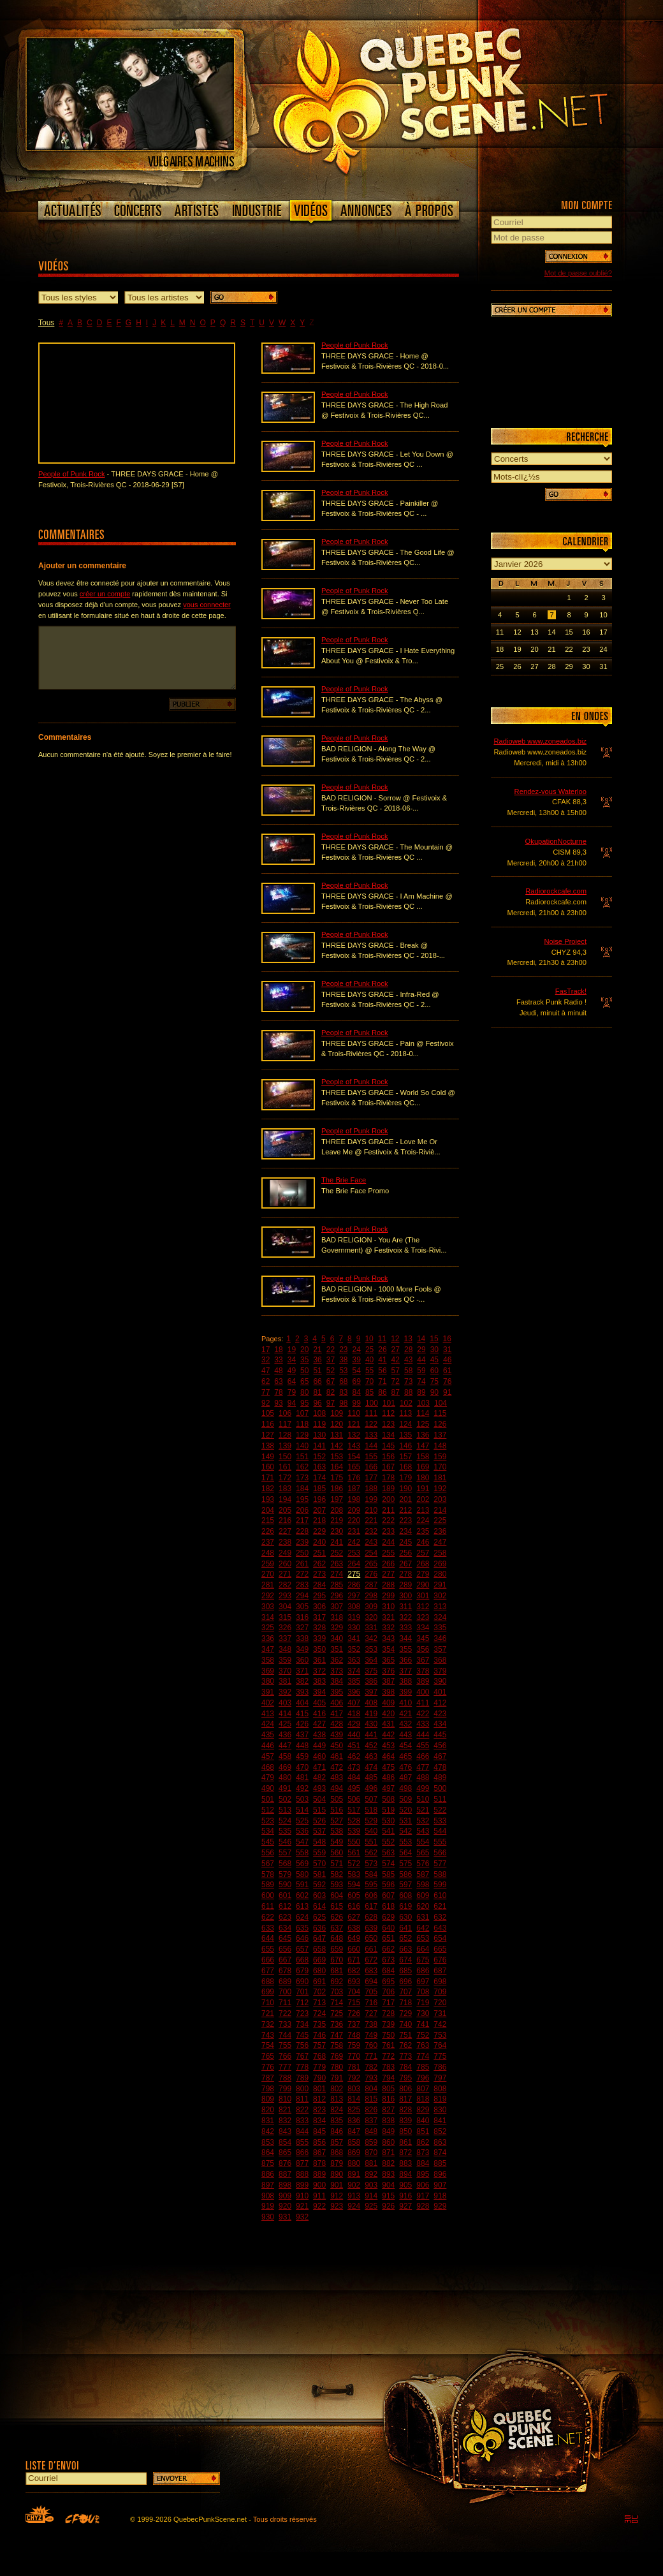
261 (302, 1563)
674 (405, 1959)
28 (408, 1349)
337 (285, 1638)
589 (267, 1884)
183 (285, 1488)
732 (267, 2024)
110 (353, 1413)
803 (353, 2088)
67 (330, 1381)
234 (405, 1531)
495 (353, 1788)
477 (422, 1767)
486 (388, 1777)
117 (285, 1424)
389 (422, 1681)
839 (405, 2120)
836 (353, 2120)
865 (285, 2152)
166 (371, 1466)
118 (302, 1424)
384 (336, 1681)
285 (336, 1584)
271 (285, 1574)
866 (302, 2152)
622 (267, 1917)
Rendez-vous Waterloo (550, 791)
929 (439, 2206)
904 (388, 2185)
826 (371, 2109)
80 (304, 1392)
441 (371, 1734)
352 (353, 1649)
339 (319, 1638)
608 (405, 1895)
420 (388, 1713)
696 (405, 1981)
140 (302, 1445)
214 (439, 1510)
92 (265, 1403)
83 (343, 1392)
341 (353, 1638)
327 (302, 1627)
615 (336, 1906)
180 (422, 1477)
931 (285, 2216)
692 (336, 1981)
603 (319, 1895)
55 (369, 1370)
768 (319, 2056)
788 (285, 2077)
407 (353, 1702)
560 (336, 1852)
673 (388, 1959)
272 (302, 1574)
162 (302, 1466)
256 (405, 1553)
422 (422, 1713)
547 (302, 1841)
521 (422, 1810)
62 (265, 1381)
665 (439, 1949)
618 (388, 1906)
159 (439, 1456)
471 (319, 1767)
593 (336, 1884)
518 (371, 1810)
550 (353, 1841)
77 (265, 1392)
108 (319, 1413)
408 (371, 1702)
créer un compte (105, 594)
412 (439, 1702)
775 (439, 2056)
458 (285, 1756)
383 (319, 1681)
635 (302, 1928)
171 (267, 1477)
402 (267, 1702)
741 (422, 2024)
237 (267, 1542)
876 (285, 2163)
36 (317, 1359)
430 (371, 1723)
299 (388, 1595)
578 (267, 1874)
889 (319, 2174)
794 (388, 2077)
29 (421, 1349)
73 (408, 1381)
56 (382, 1370)
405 (319, 1702)
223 (405, 1520)
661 (371, 1949)
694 (371, 1981)
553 (405, 1841)
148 (439, 1445)
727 (371, 2013)
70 (369, 1381)
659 (336, 1949)
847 (353, 2131)
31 (447, 1349)
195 (302, 1499)
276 (371, 1574)
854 (285, 2142)
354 (388, 1649)
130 (319, 1435)
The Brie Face (343, 1180)
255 (388, 1553)
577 (439, 1863)
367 (422, 1660)
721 (267, 2013)
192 (439, 1488)
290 (422, 1584)
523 (267, 1820)
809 (267, 2098)
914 (371, 2195)
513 (285, 1810)
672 (371, 1959)
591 (302, 1884)
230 (336, 1531)
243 (371, 1542)
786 (439, 2067)
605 (353, 1895)
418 (353, 1713)
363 (353, 1660)
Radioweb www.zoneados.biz (539, 741)
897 (267, 2185)
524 (285, 1820)
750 (388, 2035)
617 (371, 1906)
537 (319, 1831)
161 (285, 1466)
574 (388, 1863)
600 (267, 1895)
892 (371, 2174)
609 (422, 1895)
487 (405, 1777)
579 (285, 1874)
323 (422, 1617)
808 (439, 2088)
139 (285, 1445)
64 (292, 1381)
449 (319, 1745)
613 (302, 1906)
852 (439, 2131)
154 (353, 1456)
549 (336, 1841)
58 (408, 1370)
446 (267, 1745)
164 (336, 1466)
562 (371, 1852)
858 (353, 2142)
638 (353, 1928)
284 (319, 1584)
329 (336, 1627)
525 (302, 1820)
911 (319, 2195)
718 (405, 2002)
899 (302, 2185)
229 (319, 1531)
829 (422, 2109)
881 (371, 2163)
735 (319, 2024)
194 (285, 1499)
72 (395, 1381)
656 (285, 1949)
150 (285, 1456)
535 (285, 1831)
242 (353, 1542)
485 (371, 1777)
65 (304, 1381)
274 (336, 1574)
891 (353, 2174)
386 (371, 1681)
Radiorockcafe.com (555, 891)
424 (267, 1723)
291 (439, 1584)
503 (302, 1799)
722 (285, 2013)
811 (302, 2098)
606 (371, 1895)
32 (265, 1359)
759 (353, 2045)
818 (422, 2098)
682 (353, 1970)
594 (353, 1884)
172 (285, 1477)
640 (388, 1928)
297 (353, 1595)
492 (302, 1788)
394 (319, 1692)
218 (319, 1520)
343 (388, 1638)
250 (302, 1553)
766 (285, 2056)
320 (371, 1617)
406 (336, 1702)
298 (371, 1595)
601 (285, 1895)
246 (422, 1542)
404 (302, 1702)
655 (267, 1949)
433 (422, 1723)
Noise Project (565, 941)
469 (285, 1767)
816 (388, 2098)
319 (353, 1617)
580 (302, 1874)
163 (319, 1466)
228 (302, 1531)
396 (353, 1692)
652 (405, 1938)
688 (267, 1981)
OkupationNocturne (555, 841)
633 (267, 1928)
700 (285, 1991)
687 (439, 1970)
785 (422, 2067)
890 (336, 2174)
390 (439, 1681)
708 (422, 1991)
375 (371, 1671)
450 (336, 1745)
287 (371, 1584)
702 (319, 1991)
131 (336, 1435)
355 (405, 1649)
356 (422, 1649)
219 (336, 1520)
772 (388, 2056)
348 (285, 1649)
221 (371, 1520)
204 (267, 1510)
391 (267, 1692)
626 (336, 1917)
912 (336, 2195)
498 (405, 1788)
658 (319, 1949)
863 (439, 2142)
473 (353, 1767)
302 (439, 1595)
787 (267, 2077)
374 (353, 1671)
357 (439, 1649)
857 (336, 2142)
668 (302, 1959)
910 (302, 2195)
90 (434, 1392)
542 (405, 1831)
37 (330, 1359)
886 (267, 2174)
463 (371, 1756)
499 (422, 1788)
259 (267, 1563)
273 (319, 1574)
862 (422, 2142)
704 (353, 1991)
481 (302, 1777)
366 (405, 1660)
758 (336, 2045)
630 (405, 1917)
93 (278, 1403)
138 (267, 1445)
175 (336, 1477)
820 (267, 2109)
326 (285, 1627)
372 (319, 1671)
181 (439, 1477)
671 (353, 1959)
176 (353, 1477)
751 (405, 2035)
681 (336, 1970)
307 (336, 1606)
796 (422, 2077)
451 (353, 1745)
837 (371, 2120)
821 (285, 2109)
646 (302, 1938)
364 (371, 1660)
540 (371, 1831)
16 (447, 1338)
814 (353, 2098)
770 (353, 2056)
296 (336, 1595)
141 (319, 1445)
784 (405, 2067)
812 (319, 2098)
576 (422, 1863)
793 (371, 2077)
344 (405, 1638)
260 (285, 1563)
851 (422, 2131)
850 (405, 2131)
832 (285, 2120)
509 (405, 1799)
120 (336, 1424)
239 (302, 1542)
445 (439, 1734)
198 (353, 1499)
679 (302, 1970)
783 (388, 2067)
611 (267, 1906)
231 (353, 1531)
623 (285, 1917)
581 (319, 1874)
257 (422, 1553)
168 (405, 1466)
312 (422, 1606)
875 (267, 2163)
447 (285, 1745)
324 (439, 1617)
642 (422, 1928)
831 (267, 2120)
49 (292, 1370)
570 (319, 1863)
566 (439, 1852)
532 (422, 1820)
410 (405, 1702)
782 (371, 2067)
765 (267, 2056)
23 (343, 1349)
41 (382, 1359)
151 (302, 1456)
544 (439, 1831)
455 (422, 1745)
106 (285, 1413)
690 (302, 1981)
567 (267, 1863)
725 (336, 2013)
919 (267, 2206)
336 (267, 1638)
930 (267, 2216)
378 (422, 1671)
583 (353, 1874)
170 (439, 1466)
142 (336, 1445)
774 (422, 2056)
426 (302, 1723)
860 (388, 2142)
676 (439, 1959)
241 (336, 1542)
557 (285, 1852)
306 (319, 1606)
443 (405, 1734)
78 (278, 1392)
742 (439, 2024)
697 (422, 1981)
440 (353, 1734)
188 (371, 1488)
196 (319, 1499)
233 (388, 1531)
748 (353, 2035)
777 (285, 2067)
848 (371, 2131)
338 (302, 1638)
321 (388, 1617)
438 (319, 1734)
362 (336, 1660)
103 (423, 1403)
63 (278, 1381)
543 (422, 1831)
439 (336, 1734)
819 (439, 2098)
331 (371, 1627)
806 (405, 2088)
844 (302, 2131)
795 (405, 2077)
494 (336, 1788)
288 (388, 1584)
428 (336, 1723)
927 (405, 2206)
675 (422, 1959)
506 (353, 1799)
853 (267, 2142)
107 (302, 1413)
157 (405, 1456)
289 (405, 1584)
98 (343, 1403)
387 (388, 1681)
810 (285, 2098)
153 (336, 1456)
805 (388, 2088)
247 (439, 1542)
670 (336, 1959)
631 (422, 1917)
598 (422, 1884)
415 (302, 1713)
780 (336, 2067)
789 (302, 2077)
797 (439, 2077)
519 (388, 1810)
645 (285, 1938)
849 (388, 2131)
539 (353, 1831)
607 (388, 1895)
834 (319, 2120)
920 (285, 2206)
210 (371, 1510)
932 (302, 2216)
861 (405, 2142)
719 (422, 2002)
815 (371, 2098)
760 (371, 2045)
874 (439, 2152)
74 (421, 1381)
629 (388, 1917)
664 (422, 1949)
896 (439, 2174)
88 (408, 1392)
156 (388, 1456)
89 (421, 1392)
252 (336, 1553)
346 (439, 1638)
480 (285, 1777)
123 (388, 1424)
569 (302, 1863)
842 (267, 2131)
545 (267, 1841)
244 (388, 1542)
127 (267, 1435)
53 (343, 1370)
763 (422, 2045)
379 (439, 1671)
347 (267, 1649)
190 (405, 1488)
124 (405, 1424)
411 (422, 1702)
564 (405, 1852)
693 (353, 1981)
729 (405, 2013)
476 (405, 1767)
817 (405, 2098)
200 (388, 1499)
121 (353, 1424)
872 (405, 2152)
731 (439, 2013)
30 (434, 1349)
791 (336, 2077)
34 (292, 1359)
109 (336, 1413)
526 (319, 1820)
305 (302, 1606)
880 (353, 2163)
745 (302, 2035)
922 (319, 2206)
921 (302, 2206)
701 (302, 1991)
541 (388, 1831)
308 (353, 1606)
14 (421, 1338)
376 (388, 1671)
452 (371, 1745)
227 (285, 1531)
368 (439, 1660)
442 (388, 1734)
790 (319, 2077)
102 (406, 1403)
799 (285, 2088)
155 (371, 1456)
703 (336, 1991)
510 (422, 1799)
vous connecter (207, 604)
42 (395, 1359)
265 (371, 1563)
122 (371, 1424)
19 (292, 1349)
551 (371, 1841)
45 (434, 1359)
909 (285, 2195)
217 (302, 1520)
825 (353, 2109)
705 (371, 1991)
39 (357, 1359)
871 (388, 2152)
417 (336, 1713)
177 (371, 1477)
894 (405, 2174)
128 (285, 1435)
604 (336, 1895)
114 (422, 1413)
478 (439, 1767)
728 (388, 2013)
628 (371, 1917)
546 (285, 1841)
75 (434, 1381)
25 (369, 1349)
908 (267, 2195)
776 (267, 2067)
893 (388, 2174)
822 (302, 2109)
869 (353, 2152)
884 (422, 2163)
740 (405, 2024)
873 (422, 2152)
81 (317, 1392)
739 (388, 2024)
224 (422, 1520)
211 (388, 1510)
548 (319, 1841)
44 (421, 1359)
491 (285, 1788)
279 (422, 1574)
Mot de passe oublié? (578, 273)
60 (434, 1370)
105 (267, 1413)
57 (395, 1370)
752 (422, 2035)
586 (405, 1874)
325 (267, 1627)
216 (285, 1520)
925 (371, 2206)
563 (388, 1852)
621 (439, 1906)
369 (267, 1671)
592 (319, 1884)
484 (353, 1777)
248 (267, 1553)
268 (422, 1563)
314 (267, 1617)
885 (439, 2163)
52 (330, 1370)
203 (439, 1499)
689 (285, 1981)
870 (371, 2152)
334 (422, 1627)
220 (353, 1520)
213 (422, 1510)
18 (278, 1349)
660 (353, 1949)
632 (439, 1917)
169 (422, 1466)
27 (395, 1349)
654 (439, 1938)
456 (439, 1745)
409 (388, 1702)
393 (302, 1692)
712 (302, 2002)
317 (319, 1617)
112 (388, 1413)
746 (319, 2035)
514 (302, 1810)
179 (405, 1477)
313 (439, 1606)
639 (371, 1928)
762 (405, 2045)
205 (285, 1510)
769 (336, 2056)
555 (439, 1841)
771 (371, 2056)
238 (285, 1542)
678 (285, 1970)
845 (319, 2131)
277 (388, 1574)
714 (336, 2002)
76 (447, 1381)
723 (302, 2013)
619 (405, 1906)
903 (371, 2185)
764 (439, 2045)
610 (439, 1895)
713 (319, 2002)
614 (319, 1906)
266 (388, 1563)
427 (319, 1723)
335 (439, 1627)
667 (285, 1959)
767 (302, 2056)
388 (405, 1681)
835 (336, 2120)
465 (405, 1756)
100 (371, 1403)
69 (357, 1381)
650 (371, 1938)
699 (267, 1991)
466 (422, 1756)
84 (357, 1392)
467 (439, 1756)
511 (439, 1799)
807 (422, 2088)
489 (439, 1777)
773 (405, 2056)
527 (336, 1820)
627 (353, 1917)
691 (319, 1981)
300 (405, 1595)
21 (317, 1349)
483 (336, 1777)
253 (353, 1553)
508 (388, 1799)
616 (353, 1906)
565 (422, 1852)
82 (330, 1392)
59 (421, 1370)
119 (319, 1424)
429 (353, 1723)
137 (439, 1435)
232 (371, 1531)
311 (405, 1606)
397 (371, 1692)
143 (353, 1445)
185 (319, 1488)
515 (319, 1810)
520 (405, 1810)
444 (422, 1734)
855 (302, 2142)
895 (422, 2174)
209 (353, 1510)
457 (267, 1756)
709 (439, 1991)
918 (439, 2195)
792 (353, 2077)
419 (371, 1713)
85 (369, 1392)
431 (388, 1723)
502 (285, 1799)
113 (405, 1413)
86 (382, 1392)
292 (267, 1595)
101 (388, 1403)
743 (267, 2035)
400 (422, 1692)
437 (302, 1734)
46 (447, 1359)
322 (405, 1617)
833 (302, 2120)
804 (371, 2088)
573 (371, 1863)
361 (319, 1660)
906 (422, 2185)
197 (336, 1499)
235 (422, 1531)
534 (267, 1831)
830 (439, 2109)
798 (267, 2088)
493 (319, 1788)
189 (388, 1488)
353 (371, 1649)
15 (434, 1338)
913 (353, 2195)
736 (336, 2024)
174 (319, 1477)
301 (422, 1595)
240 (319, 1542)
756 (302, 2045)
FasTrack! (570, 991)
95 (304, 1403)
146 (405, 1445)
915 (388, 2195)
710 (267, 2002)
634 (285, 1928)
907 (439, 2185)
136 (422, 1435)
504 (319, 1799)
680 (319, 1970)
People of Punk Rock (71, 474)
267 (405, 1563)
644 (267, 1938)
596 (388, 1884)
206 (302, 1510)
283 (302, 1584)
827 (388, 2109)
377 (405, 1671)
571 (336, 1863)
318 (336, 1617)
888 (302, 2174)
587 (422, 1874)
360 (302, 1660)
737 (353, 2024)
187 (353, 1488)
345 (422, 1638)
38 (343, 1359)
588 (439, 1874)
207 (319, 1510)
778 (302, 2067)
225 (439, 1520)
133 (371, 1435)
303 (267, 1606)
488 (422, 1777)
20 (304, 1349)
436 (285, 1734)
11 (382, 1338)
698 (439, 1981)
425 (285, 1723)
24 (357, 1349)
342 (371, 1638)
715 (353, 2002)
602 (302, 1895)
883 (405, 2163)
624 (302, 1917)
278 (405, 1574)
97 (330, 1403)
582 (336, 1874)
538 (336, 1831)
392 (285, 1692)
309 (371, 1606)
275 (353, 1574)
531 (405, 1820)
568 (285, 1863)
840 (422, 2120)
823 (319, 2109)
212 (405, 1510)
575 (405, 1863)
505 (336, 1799)
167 (388, 1466)
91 (447, 1392)
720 (439, 2002)
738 (371, 2024)
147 (422, 1445)
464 (388, 1756)
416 (319, 1713)
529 (371, 1820)
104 (440, 1403)
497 (388, 1788)
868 (336, 2152)
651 (388, 1938)
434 (439, 1723)
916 (405, 2195)
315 (285, 1617)
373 (336, 1671)
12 (395, 1338)
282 (285, 1584)
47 (265, 1370)
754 (267, 2045)
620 (422, 1906)
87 (395, 1392)
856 (319, 2142)
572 (353, 1863)
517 (353, 1810)
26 (382, 1349)
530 (388, 1820)
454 (405, 1745)
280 (439, 1574)
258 (439, 1553)
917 (422, 2195)
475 (388, 1767)
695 (388, 1981)
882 (388, 2163)
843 (285, 2131)
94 (292, 1403)
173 (302, 1477)
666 (267, 1959)
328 (319, 1627)
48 (278, 1370)
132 (353, 1435)
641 (405, 1928)
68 (343, 1381)
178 (388, 1477)
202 (422, 1499)
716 (371, 2002)
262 (319, 1563)
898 (285, 2185)
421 (405, 1713)
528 (353, 1820)
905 (405, 2185)
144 (371, 1445)
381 (285, 1681)
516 (336, 1810)
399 (405, 1692)
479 (267, 1777)
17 (265, 1349)
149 (267, 1456)
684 (388, 1970)
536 (302, 1831)
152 (319, 1456)
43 (408, 1359)
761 (388, 2045)
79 (292, 1392)
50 (304, 1370)
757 (319, 2045)
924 (353, 2206)
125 (422, 1424)
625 (319, 1917)
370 (285, 1671)
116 (267, 1424)
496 (371, 1788)
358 (267, 1660)
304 (285, 1606)
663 (405, 1949)
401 (439, 1692)
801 (319, 2088)
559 (319, 1852)
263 (336, 1563)
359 (285, 1660)
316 (302, 1617)
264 (353, 1563)
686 (422, 1970)
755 (285, 2045)
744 (285, 2035)
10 (369, 1338)
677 (267, 1970)
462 (353, 1756)
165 (353, 1466)
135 (405, 1435)
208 (336, 1510)
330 (353, 1627)
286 (353, 1584)
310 (388, 1606)
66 (317, 1381)
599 (439, 1884)
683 (371, 1970)
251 (319, 1553)
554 (422, 1841)
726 (353, 2013)
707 (405, 1991)
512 (267, 1810)
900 (319, 2185)
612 (285, 1906)
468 (267, 1767)
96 (317, 1403)
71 (382, 1381)
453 (388, 1745)
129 (302, 1435)
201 (405, 1499)
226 (267, 1531)
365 (388, 1660)
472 (336, 1767)
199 (371, 1499)
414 (285, 1713)
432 (405, 1723)
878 (319, 2163)
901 (336, 2185)
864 (267, 2152)
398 (388, 1692)
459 (302, 1756)
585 (388, 1874)
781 (353, 2067)
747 (336, 2035)
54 (357, 1370)
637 (336, 1928)
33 (278, 1359)
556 (267, 1852)
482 (319, 1777)
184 (302, 1488)
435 (267, 1734)
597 (405, 1884)
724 (319, 2013)
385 (353, 1681)
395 (336, 1692)
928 (422, 2206)
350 (319, 1649)
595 (371, 1884)
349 (302, 1649)
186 (336, 1488)
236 (439, 1531)
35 (304, 1359)
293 (285, 1595)
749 (371, 2035)
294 (302, 1595)
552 (388, 1841)
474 (371, 1767)
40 (369, 1359)
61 (447, 1370)
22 (330, 1349)
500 (439, 1788)
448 (302, 1745)
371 (302, 1671)
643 (439, 1928)
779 (319, 2067)
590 (285, 1884)
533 (439, 1820)
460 (319, 1756)
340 (336, 1638)
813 (336, 2098)
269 (439, 1563)
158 (422, 1456)
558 (302, 1852)
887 (285, 2174)
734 (302, 2024)
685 (405, 1970)
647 (319, 1938)
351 (336, 1649)
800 (302, 2088)
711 (285, 2002)
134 (388, 1435)
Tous (46, 322)
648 (336, 1938)
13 (408, 1338)
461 (336, 1756)
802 (336, 2088)
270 (267, 1574)
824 (336, 2109)
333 (405, 1627)
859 (371, 2142)
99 (357, 1403)
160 (267, 1466)
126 (439, 1424)
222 (388, 1520)
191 (422, 1488)
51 (317, 1370)
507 (371, 1799)
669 (319, 1959)
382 (302, 1681)
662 (388, 1949)
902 (353, 2185)
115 (439, 1413)
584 (371, 1874)
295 (319, 1595)
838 (388, 2120)
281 (267, 1584)
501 (267, 1799)
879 (336, 2163)
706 (388, 1991)
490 (267, 1788)
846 (336, 2131)
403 (285, 1702)
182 (267, 1488)
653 (422, 1938)
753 (439, 2035)
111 (371, 1413)
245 (405, 1542)
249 (285, 1553)
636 (319, 1928)
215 (267, 1520)
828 (405, 2109)
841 (439, 2120)
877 (302, 2163)
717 (388, 2002)
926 (388, 2206)
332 (388, 1627)
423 (439, 1713)
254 (371, 1553)
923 (336, 2206)
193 (267, 1499)
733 (285, 2024)
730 (422, 2013)
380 (267, 1681)
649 (353, 1938)
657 (302, 1949)
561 (353, 1852)
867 (319, 2152)
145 (388, 1445)
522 (439, 1810)
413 (267, 1713)
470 (302, 1767)
